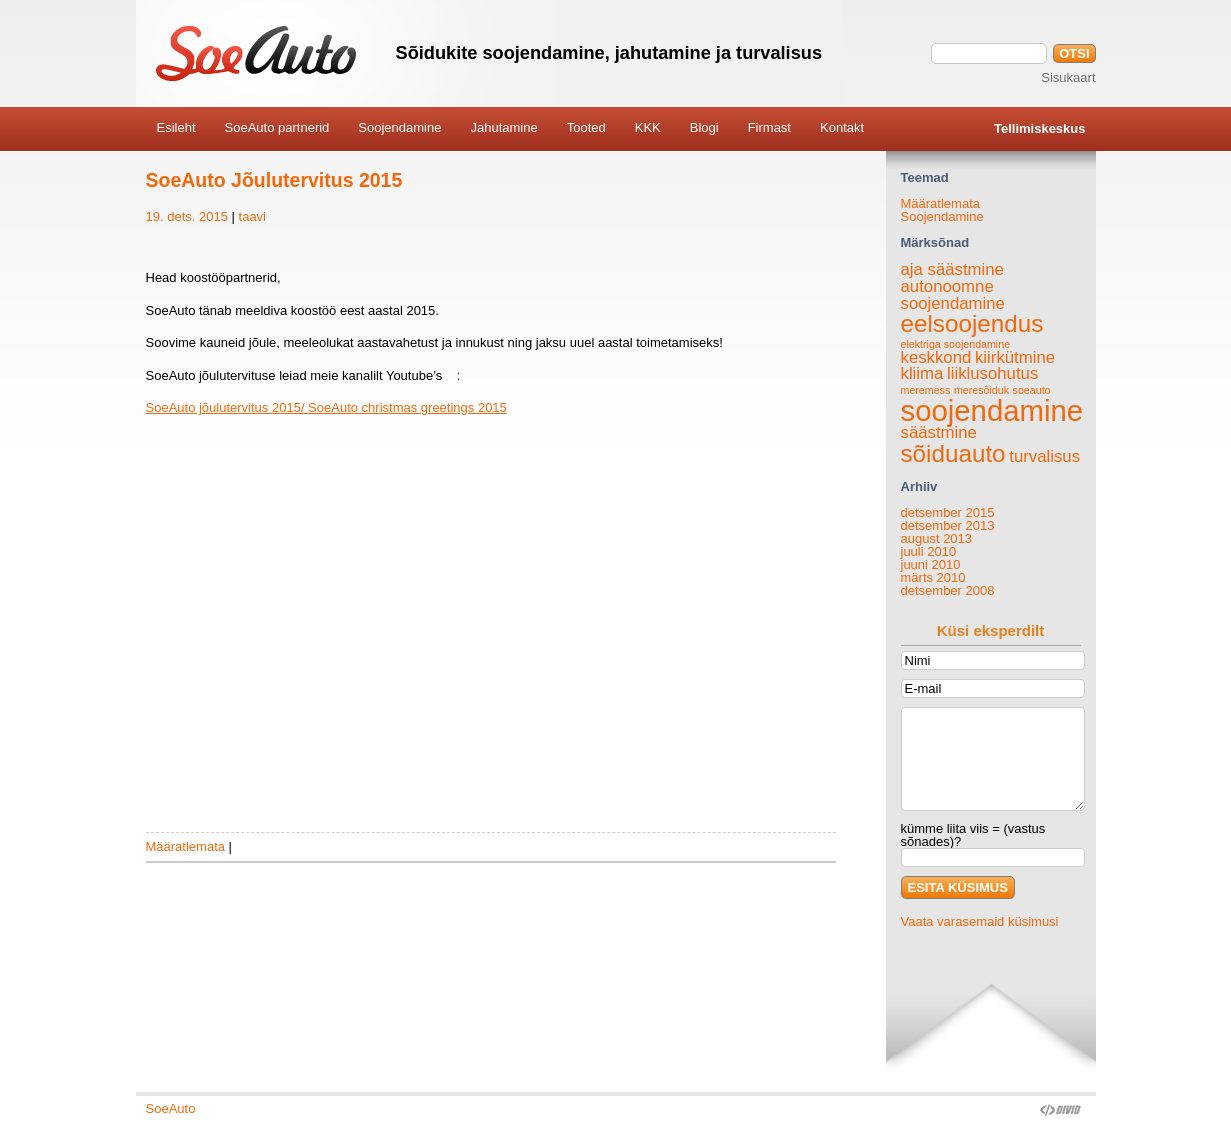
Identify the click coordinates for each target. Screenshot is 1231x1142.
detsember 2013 (948, 525)
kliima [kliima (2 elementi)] (922, 373)
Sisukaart (1068, 77)
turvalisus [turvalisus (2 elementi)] (1044, 456)
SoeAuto (171, 1108)
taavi (252, 216)
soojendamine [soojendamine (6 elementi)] (992, 410)
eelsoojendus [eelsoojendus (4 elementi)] (972, 323)
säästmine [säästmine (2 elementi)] (939, 432)
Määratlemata (185, 846)
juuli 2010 (929, 551)
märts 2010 (933, 577)
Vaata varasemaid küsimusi (980, 921)
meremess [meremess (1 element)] (926, 390)
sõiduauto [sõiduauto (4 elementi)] (953, 453)
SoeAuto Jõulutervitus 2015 (274, 180)
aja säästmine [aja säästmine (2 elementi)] (952, 269)
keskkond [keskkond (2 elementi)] (936, 357)
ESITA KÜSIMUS (958, 887)
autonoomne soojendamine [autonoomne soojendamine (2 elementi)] (953, 295)
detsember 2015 (948, 512)
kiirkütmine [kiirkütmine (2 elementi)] (1015, 357)
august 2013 (937, 538)
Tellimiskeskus (1040, 128)
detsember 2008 (948, 590)
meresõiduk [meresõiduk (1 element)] (981, 390)
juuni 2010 (931, 564)
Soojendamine (942, 216)
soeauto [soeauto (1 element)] (1032, 390)
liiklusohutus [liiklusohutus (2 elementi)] (992, 373)
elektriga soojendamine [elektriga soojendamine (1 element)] (956, 344)
